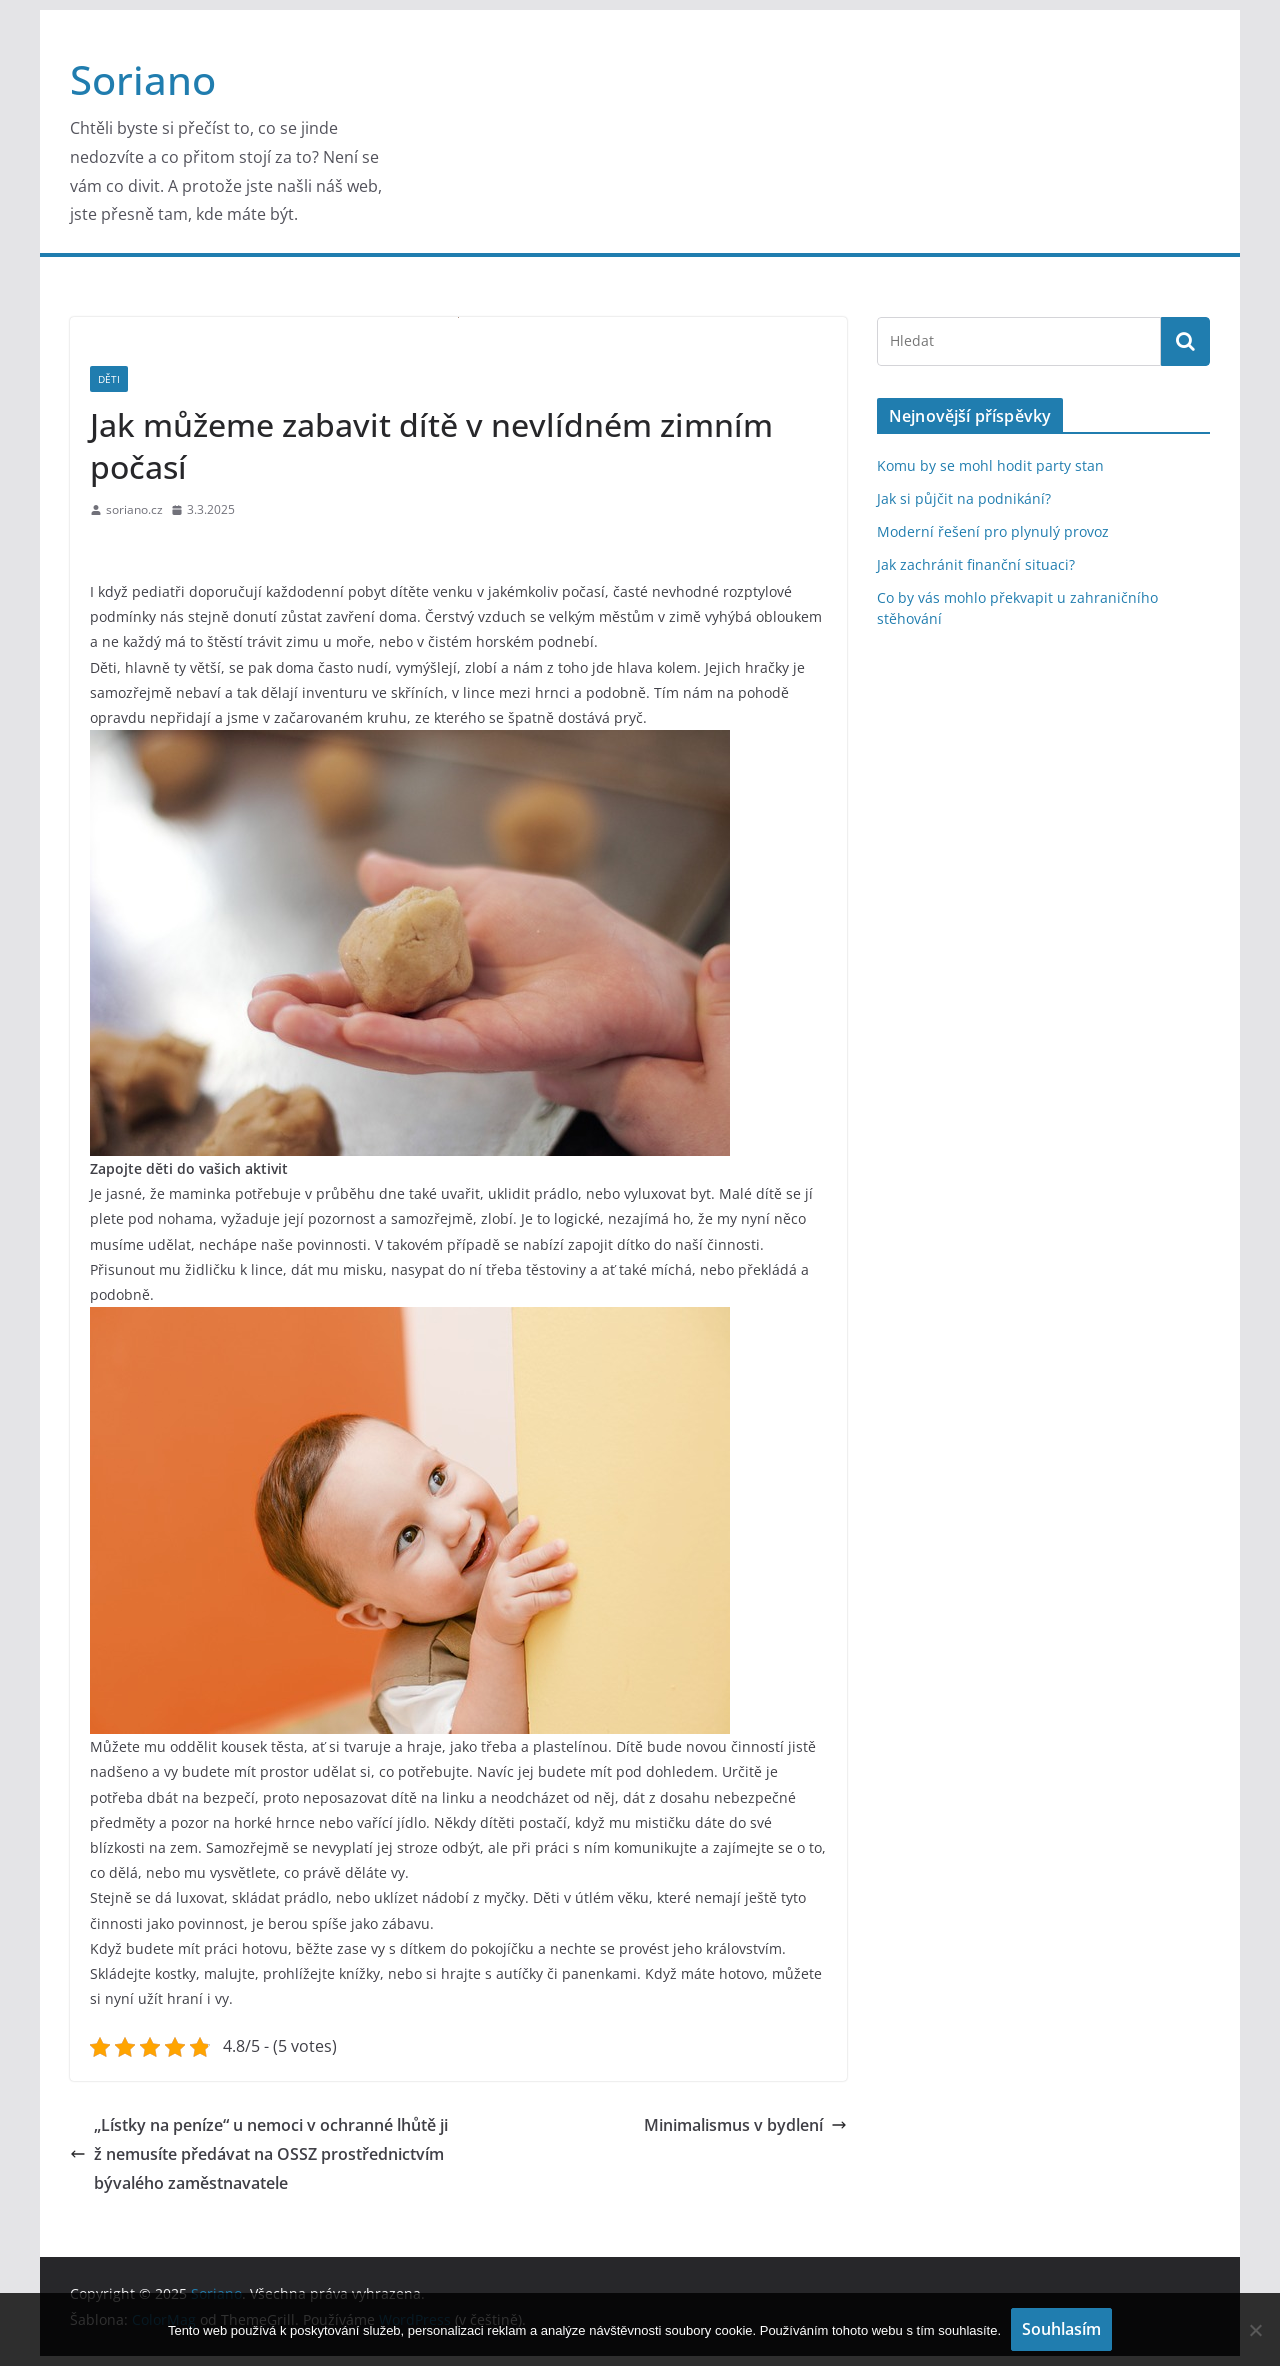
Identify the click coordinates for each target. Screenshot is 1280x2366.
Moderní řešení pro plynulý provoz (993, 531)
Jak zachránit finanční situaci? (976, 564)
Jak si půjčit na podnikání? (964, 498)
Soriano (143, 79)
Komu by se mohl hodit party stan (990, 465)
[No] (1255, 2330)
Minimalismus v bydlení (745, 2125)
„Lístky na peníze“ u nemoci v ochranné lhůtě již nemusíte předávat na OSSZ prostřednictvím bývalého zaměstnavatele (259, 2154)
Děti (109, 379)
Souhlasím (1061, 2329)
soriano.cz (134, 509)
